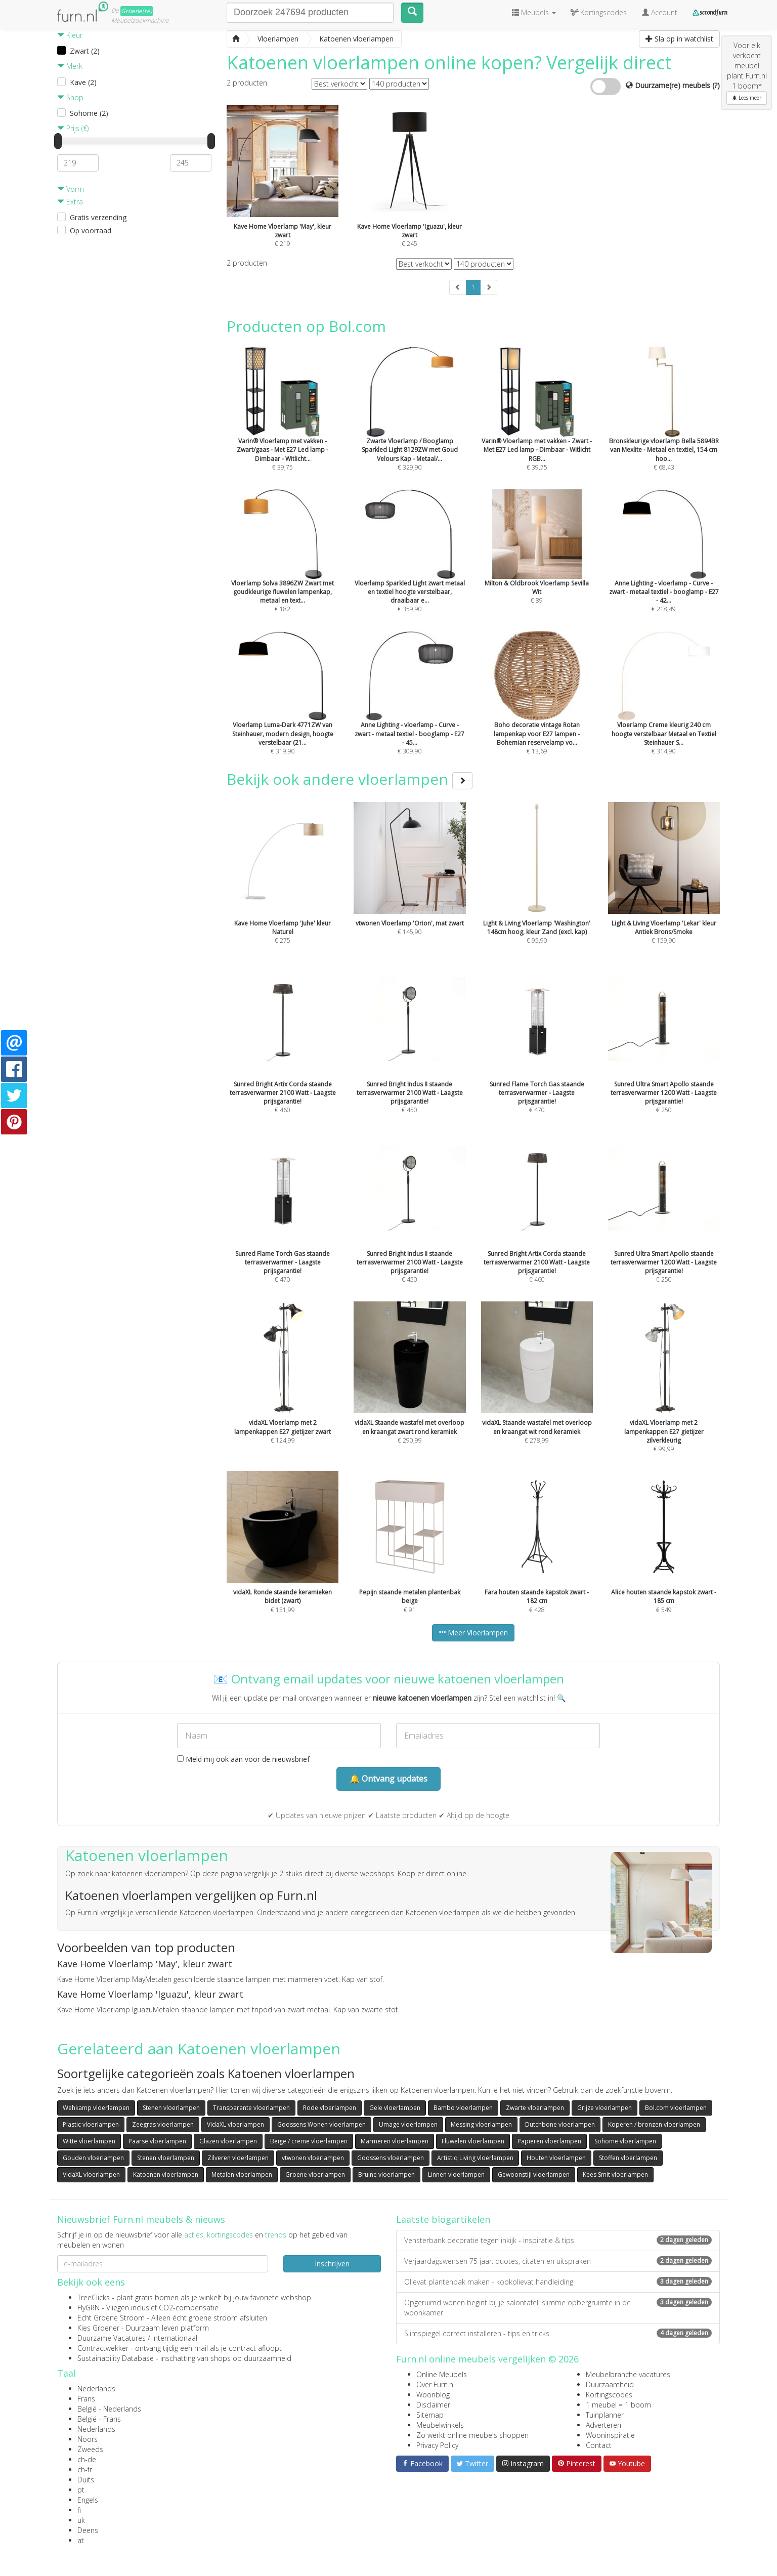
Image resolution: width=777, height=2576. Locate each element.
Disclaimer (433, 2405)
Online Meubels (441, 2374)
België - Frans (99, 2419)
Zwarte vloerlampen (535, 2107)
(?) (716, 85)
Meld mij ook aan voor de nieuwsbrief (243, 1759)
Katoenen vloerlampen (165, 2174)
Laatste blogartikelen (443, 2219)
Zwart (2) (85, 51)
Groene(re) (136, 11)
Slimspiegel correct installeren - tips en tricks (558, 2333)
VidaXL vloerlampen (235, 2124)
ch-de (86, 2459)
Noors (87, 2439)
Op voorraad (90, 230)
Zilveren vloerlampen (238, 2157)
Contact (599, 2445)
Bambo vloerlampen (463, 2107)
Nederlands (96, 2388)
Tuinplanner (605, 2415)
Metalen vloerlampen (241, 2174)
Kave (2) (83, 82)
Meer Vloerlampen (473, 1632)
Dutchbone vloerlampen (560, 2124)
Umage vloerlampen (408, 2124)
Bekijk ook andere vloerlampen (349, 779)
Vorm (70, 189)
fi (79, 2510)
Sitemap (430, 2415)
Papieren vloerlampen (549, 2141)
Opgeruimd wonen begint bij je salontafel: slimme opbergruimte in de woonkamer (558, 2307)
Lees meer (746, 97)
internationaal (174, 2338)
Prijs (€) (73, 128)
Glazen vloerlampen (228, 2141)
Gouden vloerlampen (93, 2157)
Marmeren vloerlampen (394, 2141)
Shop (70, 97)
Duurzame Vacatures (111, 2338)
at (80, 2540)
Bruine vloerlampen (386, 2174)
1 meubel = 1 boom (618, 2405)
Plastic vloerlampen (91, 2124)
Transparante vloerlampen (251, 2107)
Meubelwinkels (440, 2425)
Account (659, 12)
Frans (86, 2398)
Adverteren (603, 2425)
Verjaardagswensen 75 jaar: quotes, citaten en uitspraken (558, 2261)
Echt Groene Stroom (111, 2317)
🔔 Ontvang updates (388, 1778)
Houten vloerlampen (556, 2157)
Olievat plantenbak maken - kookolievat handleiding (558, 2282)
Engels (87, 2500)
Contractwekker (102, 2348)
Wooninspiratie (610, 2435)
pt (80, 2490)
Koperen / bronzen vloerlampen (654, 2124)
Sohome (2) (89, 113)
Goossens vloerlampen (390, 2157)
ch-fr (84, 2469)
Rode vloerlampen (329, 2107)
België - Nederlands (109, 2409)
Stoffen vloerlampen (628, 2157)
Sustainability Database (115, 2358)
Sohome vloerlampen (625, 2141)
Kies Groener (98, 2328)
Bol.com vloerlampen (676, 2107)
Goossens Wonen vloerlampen (321, 2124)
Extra (70, 201)
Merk (69, 66)
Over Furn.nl (435, 2384)
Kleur (69, 35)
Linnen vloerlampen (456, 2174)
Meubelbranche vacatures (628, 2374)
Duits (85, 2479)
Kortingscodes (609, 2394)
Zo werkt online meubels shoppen (472, 2435)
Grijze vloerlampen (604, 2107)
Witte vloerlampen (89, 2141)
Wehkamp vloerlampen (96, 2107)
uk (81, 2520)
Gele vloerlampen (394, 2107)
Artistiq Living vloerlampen (475, 2157)
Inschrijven (332, 2263)
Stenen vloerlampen (171, 2107)
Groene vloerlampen (315, 2174)
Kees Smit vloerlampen (615, 2174)
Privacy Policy (437, 2445)
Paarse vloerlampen (157, 2141)
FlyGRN (88, 2307)
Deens (87, 2530)
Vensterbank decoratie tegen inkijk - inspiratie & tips (558, 2240)
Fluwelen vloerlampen (473, 2141)
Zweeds (90, 2449)
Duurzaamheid (610, 2384)
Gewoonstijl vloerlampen (534, 2174)
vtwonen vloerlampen (313, 2157)
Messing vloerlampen (481, 2124)
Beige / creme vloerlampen (309, 2141)
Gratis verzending (98, 217)
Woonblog (433, 2394)
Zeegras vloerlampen (163, 2124)
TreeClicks (93, 2297)
